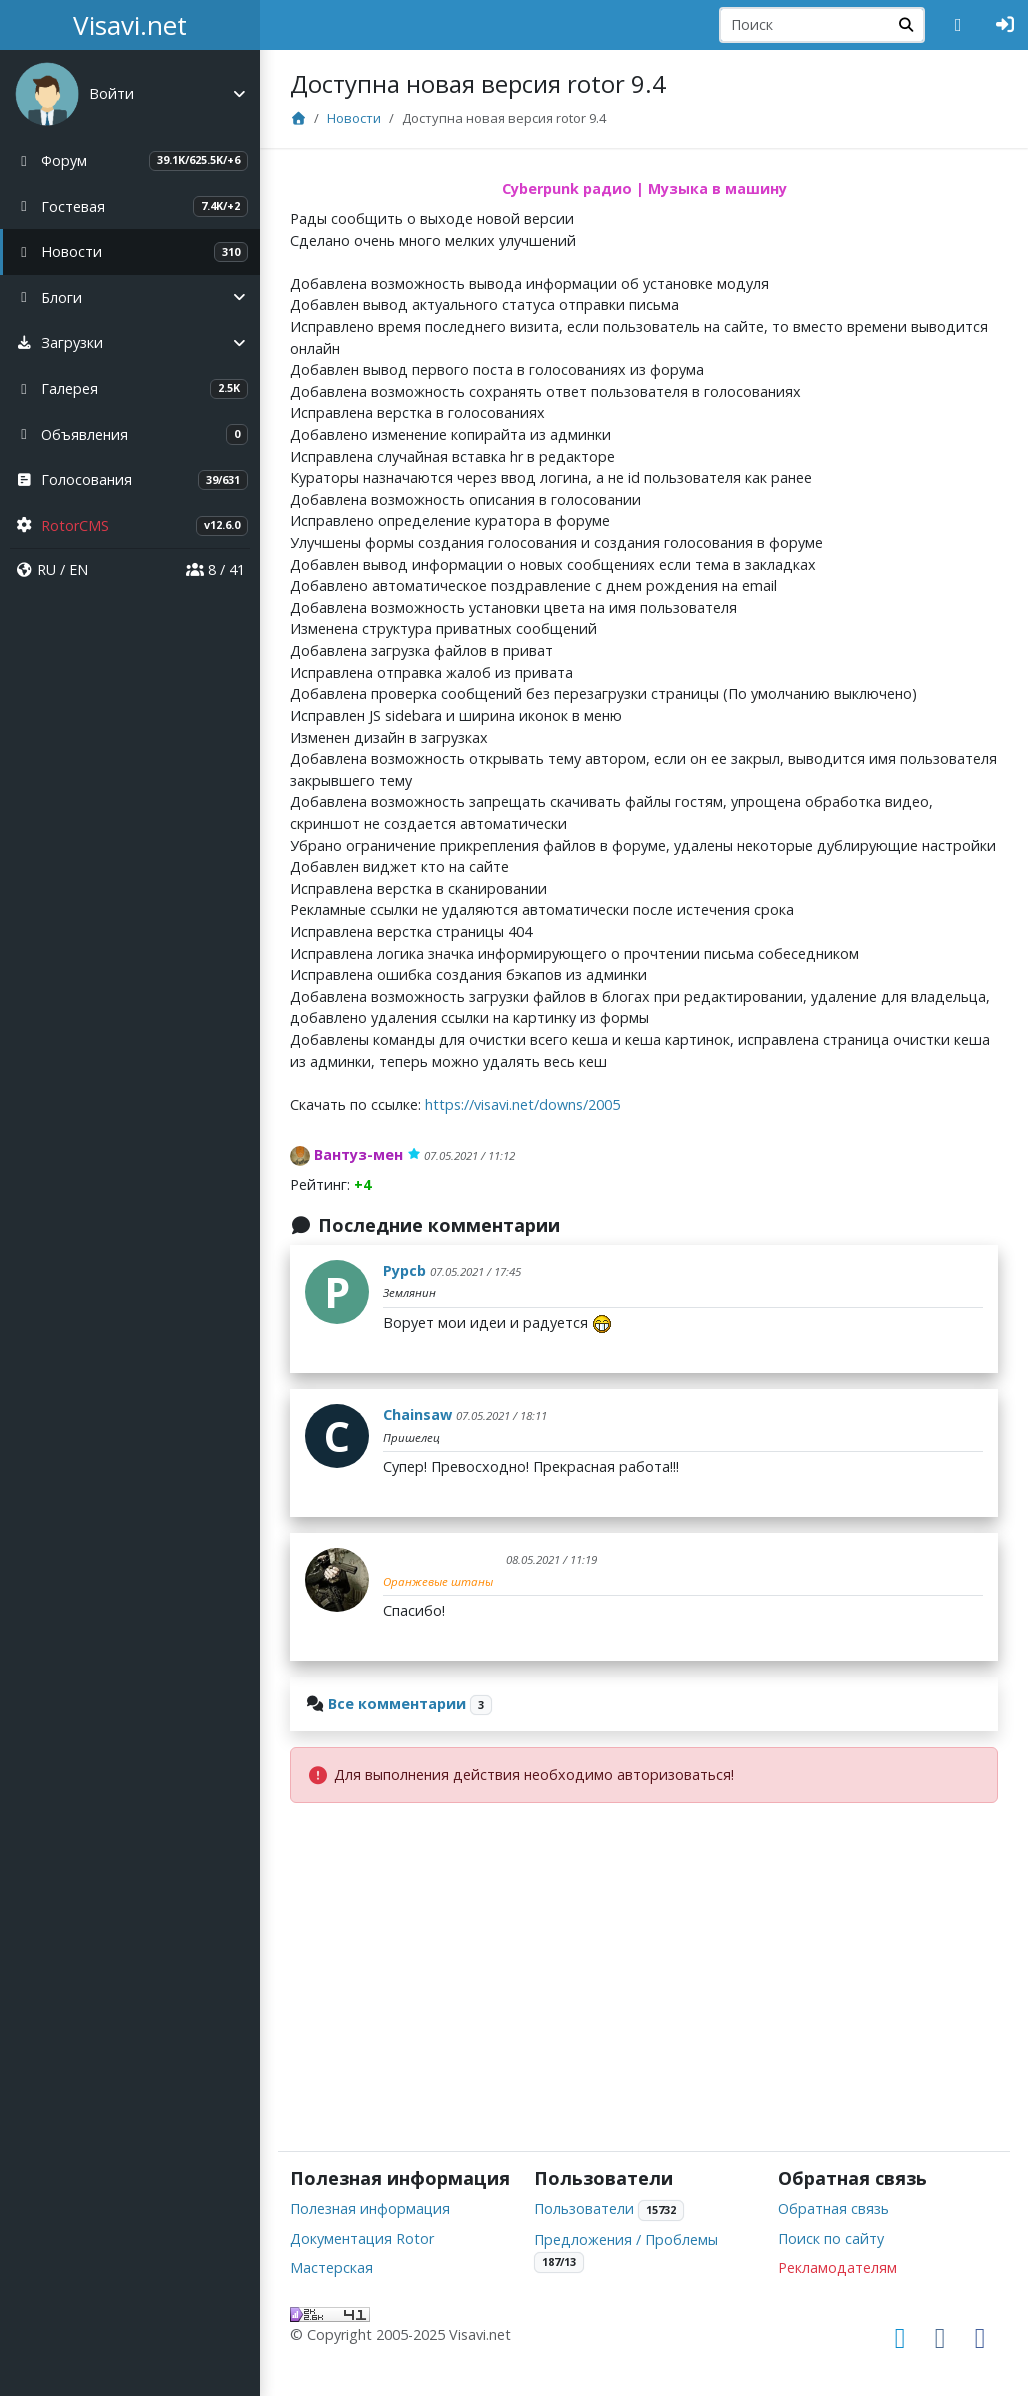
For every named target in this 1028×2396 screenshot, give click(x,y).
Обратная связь (833, 2208)
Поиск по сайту (831, 2238)
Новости (354, 118)
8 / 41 (215, 569)
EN (78, 569)
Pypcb (404, 1270)
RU (46, 569)
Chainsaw (417, 1414)
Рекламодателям (837, 2267)
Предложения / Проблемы (626, 2239)
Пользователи (584, 2208)
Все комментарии (397, 1703)
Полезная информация (370, 2208)
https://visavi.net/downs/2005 (522, 1104)
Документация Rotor (362, 2238)
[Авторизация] (1005, 25)
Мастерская (331, 2267)
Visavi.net (130, 25)
